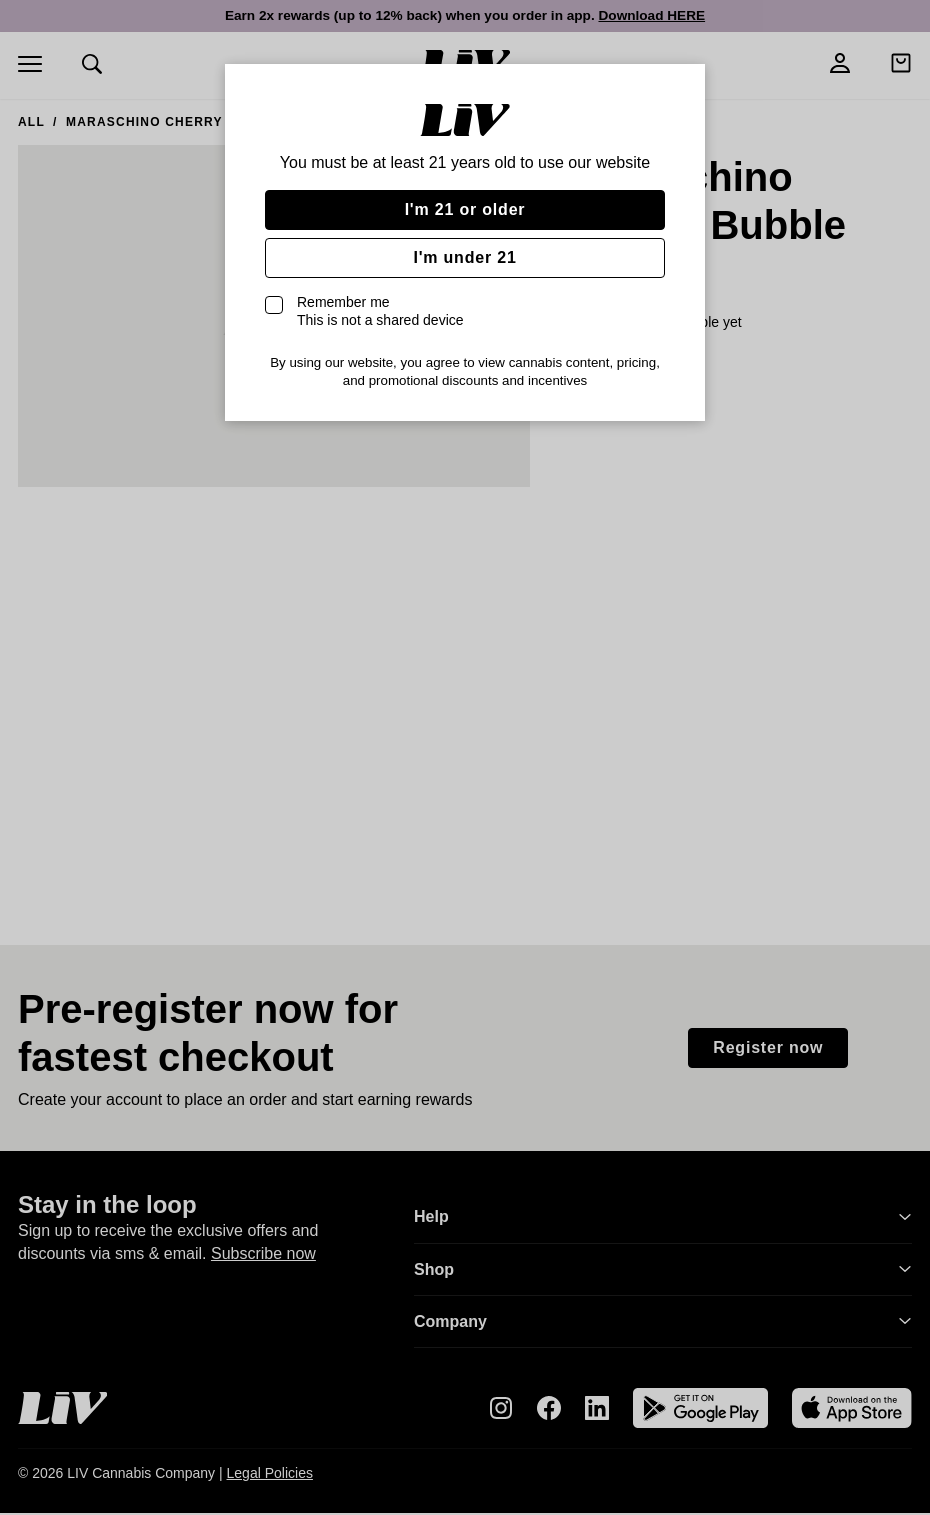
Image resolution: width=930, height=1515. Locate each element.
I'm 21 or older (465, 209)
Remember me (380, 311)
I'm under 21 (464, 257)
